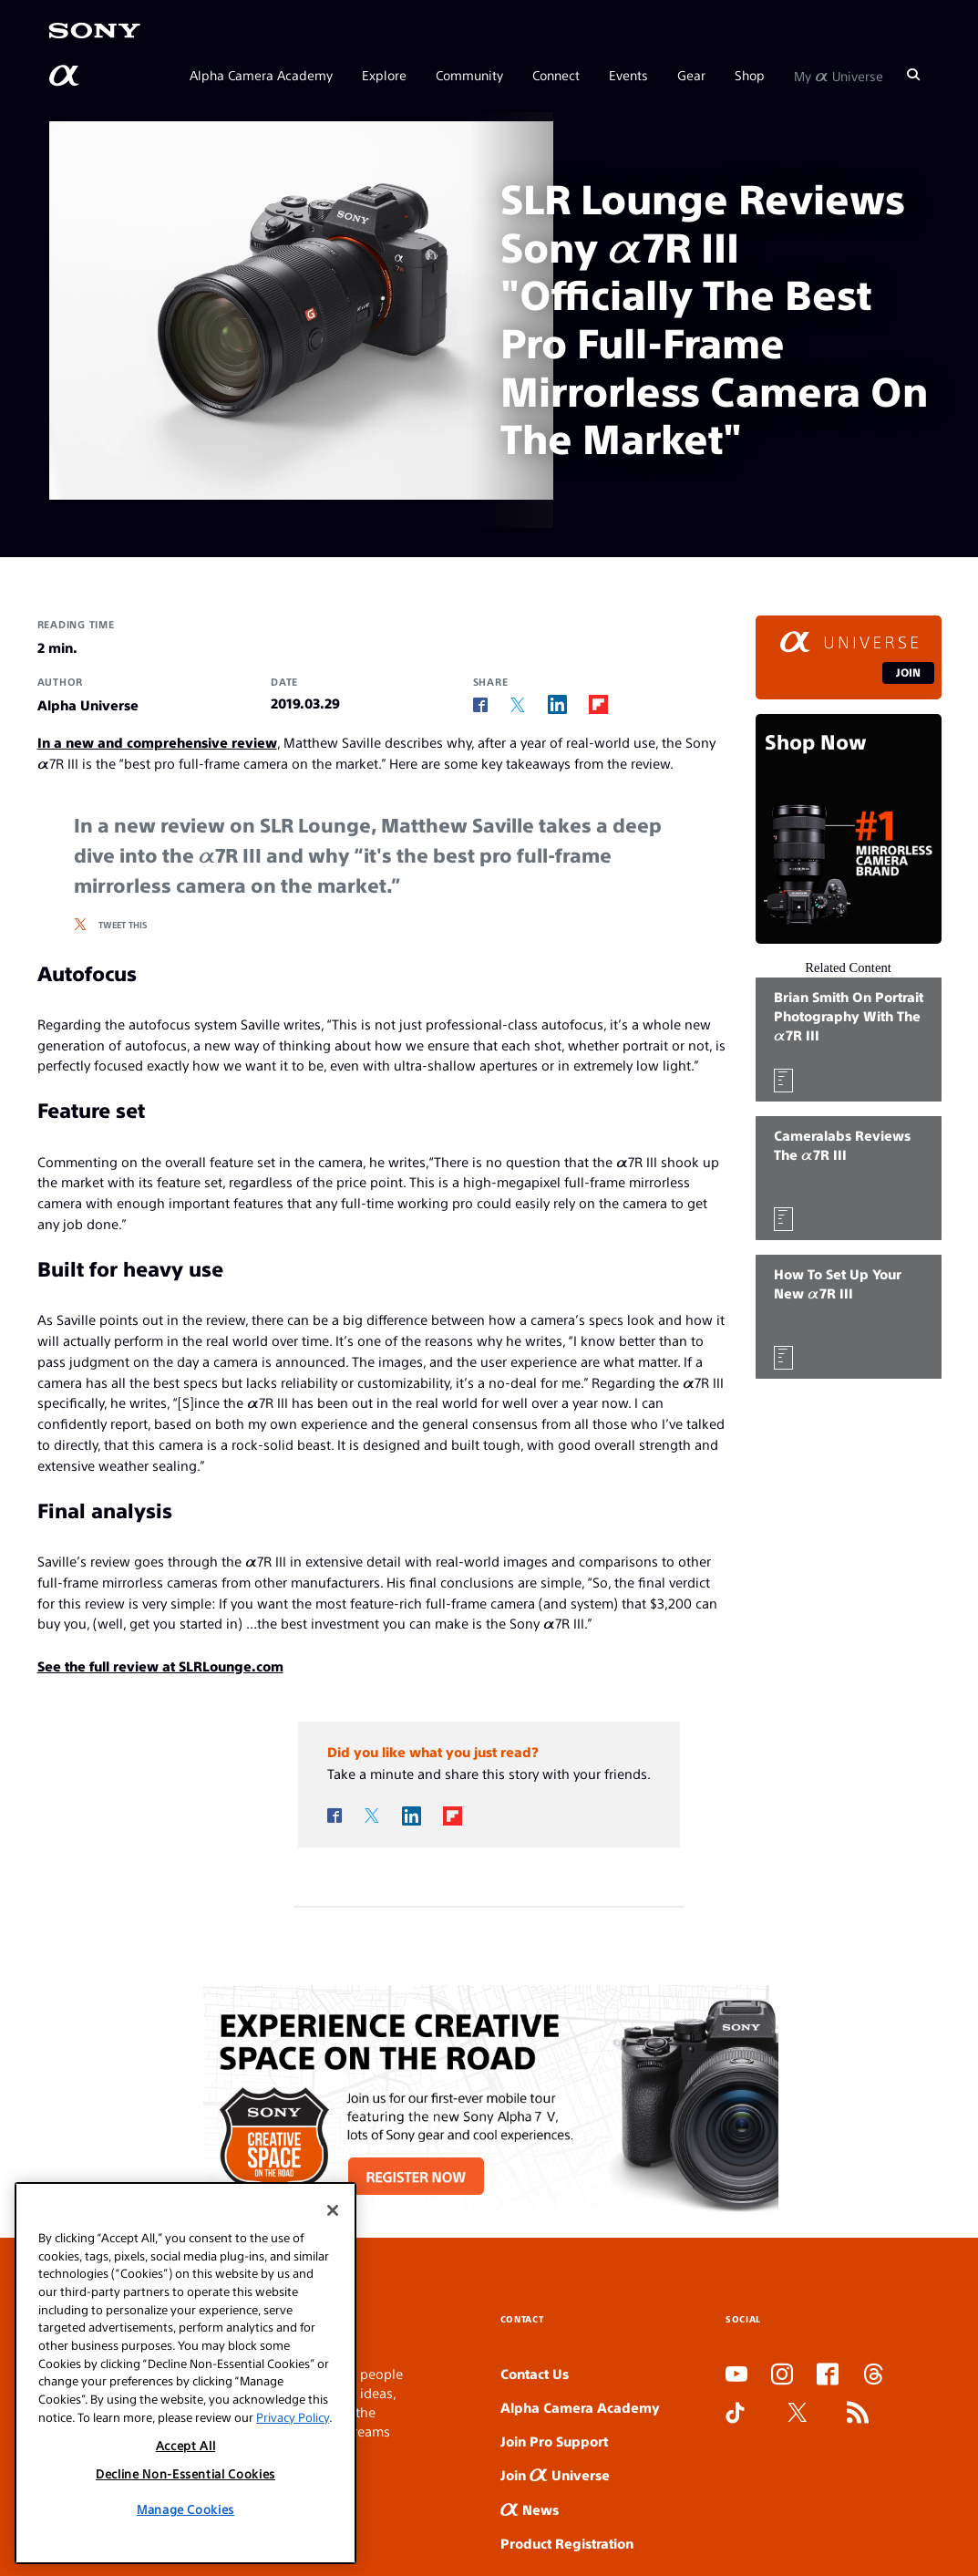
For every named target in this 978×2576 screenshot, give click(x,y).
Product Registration (566, 2542)
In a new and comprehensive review (157, 741)
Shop (750, 75)
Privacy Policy (292, 2417)
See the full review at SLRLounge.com (160, 1665)
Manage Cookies (185, 2509)
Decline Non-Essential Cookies (185, 2473)
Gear (691, 75)
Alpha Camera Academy (261, 75)
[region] (185, 2373)
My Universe (838, 75)
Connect (556, 75)
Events (628, 75)
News (529, 2509)
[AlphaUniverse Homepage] (65, 76)
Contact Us (534, 2373)
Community (469, 75)
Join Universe (555, 2474)
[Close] (333, 2210)
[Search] (913, 75)
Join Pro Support (554, 2440)
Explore (384, 75)
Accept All (186, 2445)
